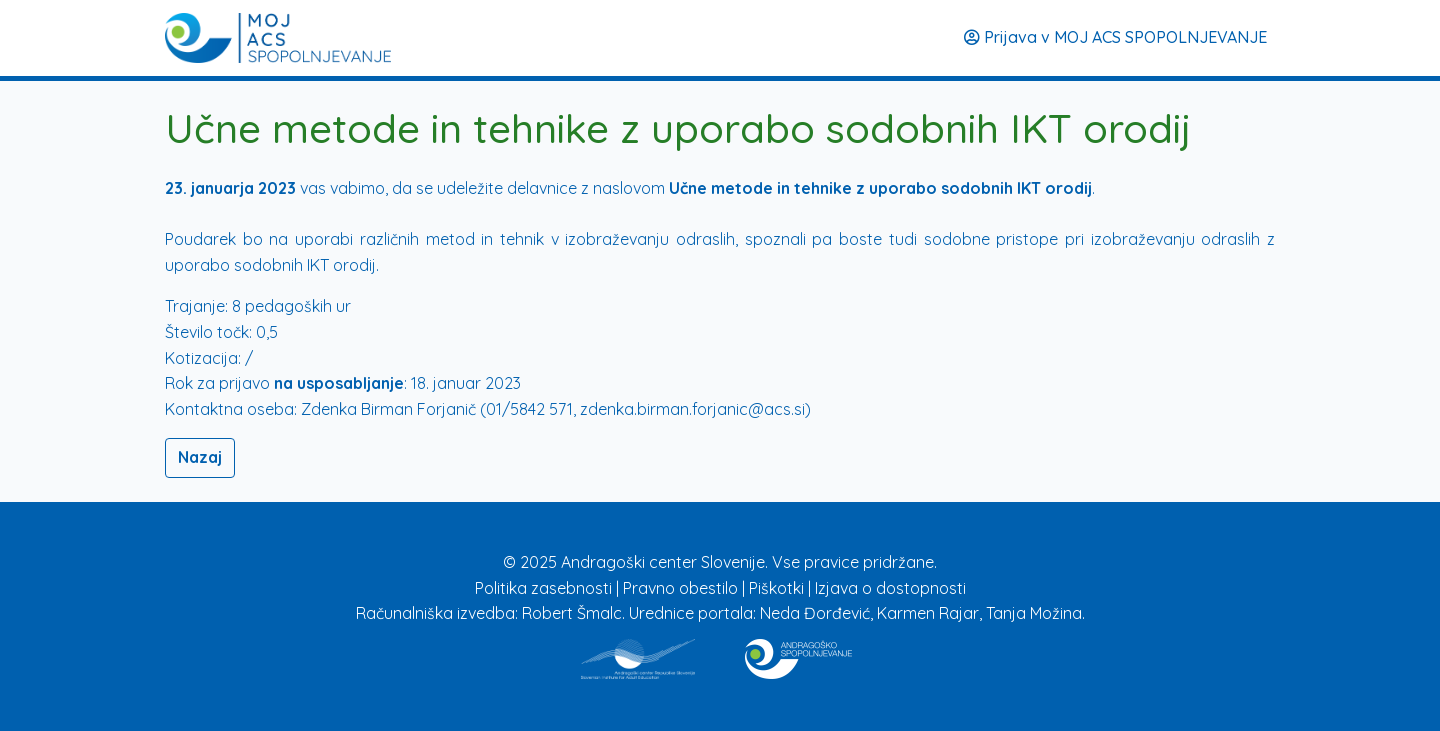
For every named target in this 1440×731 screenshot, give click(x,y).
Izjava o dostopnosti (890, 588)
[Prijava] (278, 38)
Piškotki (778, 588)
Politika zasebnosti (545, 588)
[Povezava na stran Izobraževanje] (798, 655)
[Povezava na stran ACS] (638, 655)
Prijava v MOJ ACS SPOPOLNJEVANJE (1115, 37)
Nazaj (200, 457)
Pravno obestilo (682, 588)
